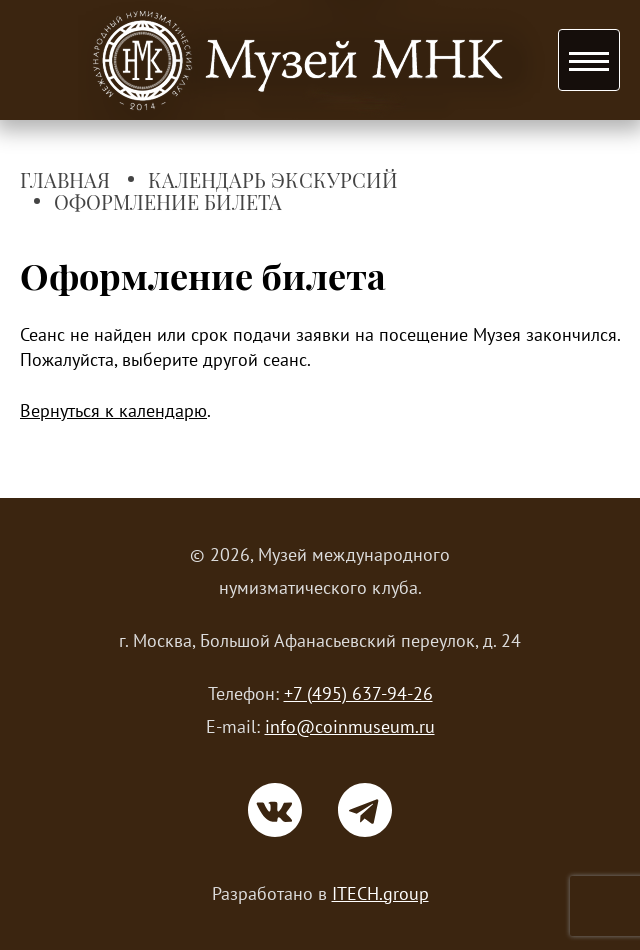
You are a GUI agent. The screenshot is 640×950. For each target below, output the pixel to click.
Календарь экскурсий (273, 181)
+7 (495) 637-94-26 (358, 693)
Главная (65, 181)
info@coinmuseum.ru (350, 726)
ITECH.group (380, 893)
